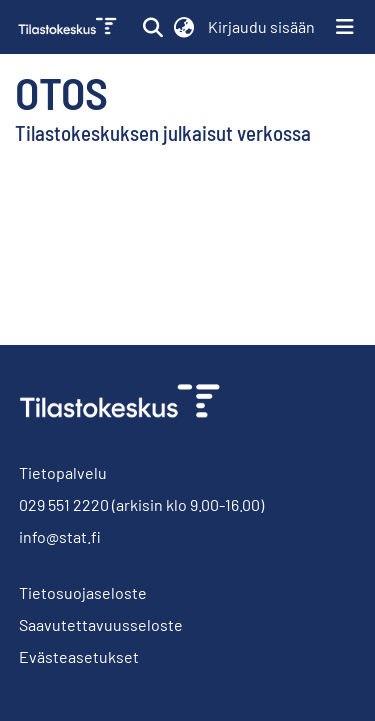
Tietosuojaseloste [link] (83, 592)
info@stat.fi (60, 536)
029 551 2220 (64, 504)
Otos (61, 92)
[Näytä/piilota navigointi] (345, 27)
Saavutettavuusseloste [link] (101, 624)
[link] (69, 27)
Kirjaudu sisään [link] (262, 26)
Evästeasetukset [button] (79, 656)
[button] (152, 27)
